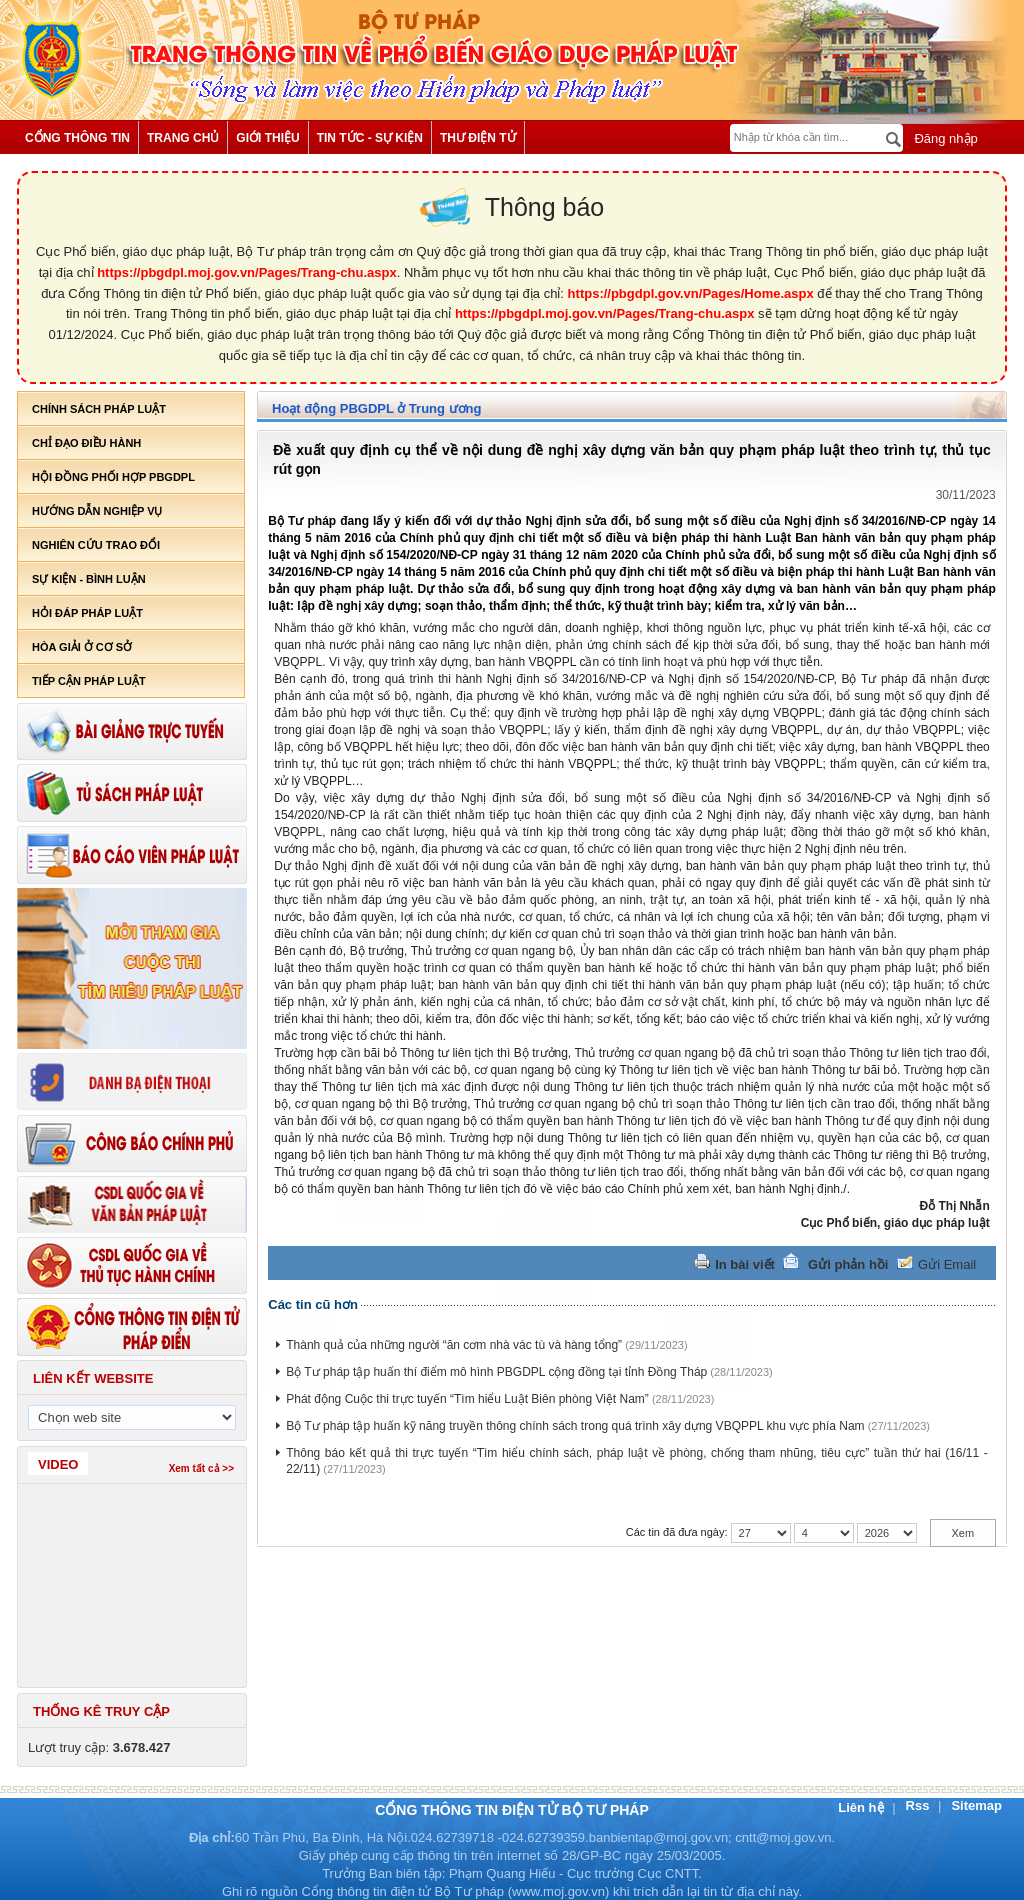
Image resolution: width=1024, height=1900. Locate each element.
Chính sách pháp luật (99, 409)
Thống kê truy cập (101, 1711)
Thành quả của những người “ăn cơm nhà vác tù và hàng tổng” (454, 1345)
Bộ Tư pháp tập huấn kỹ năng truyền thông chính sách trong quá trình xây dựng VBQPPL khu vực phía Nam (575, 1426)
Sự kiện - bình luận (89, 579)
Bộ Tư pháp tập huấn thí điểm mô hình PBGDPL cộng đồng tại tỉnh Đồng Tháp (496, 1372)
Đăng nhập (944, 138)
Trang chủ (183, 138)
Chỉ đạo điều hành (86, 443)
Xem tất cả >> (201, 1468)
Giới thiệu (267, 138)
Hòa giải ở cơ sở (82, 647)
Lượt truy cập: (99, 1747)
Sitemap (976, 1805)
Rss (919, 1805)
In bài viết (745, 1264)
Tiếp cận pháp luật (89, 681)
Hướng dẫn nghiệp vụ (97, 511)
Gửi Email (947, 1264)
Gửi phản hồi (848, 1264)
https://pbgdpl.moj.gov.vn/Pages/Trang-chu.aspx (247, 272)
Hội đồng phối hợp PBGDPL (113, 477)
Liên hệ (862, 1807)
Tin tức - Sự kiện (370, 138)
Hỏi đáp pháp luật (87, 613)
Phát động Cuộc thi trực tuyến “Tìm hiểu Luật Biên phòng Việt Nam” (467, 1399)
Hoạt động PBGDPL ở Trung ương (376, 408)
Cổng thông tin (77, 138)
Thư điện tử (478, 138)
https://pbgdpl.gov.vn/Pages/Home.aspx (691, 293)
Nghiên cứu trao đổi (96, 545)
